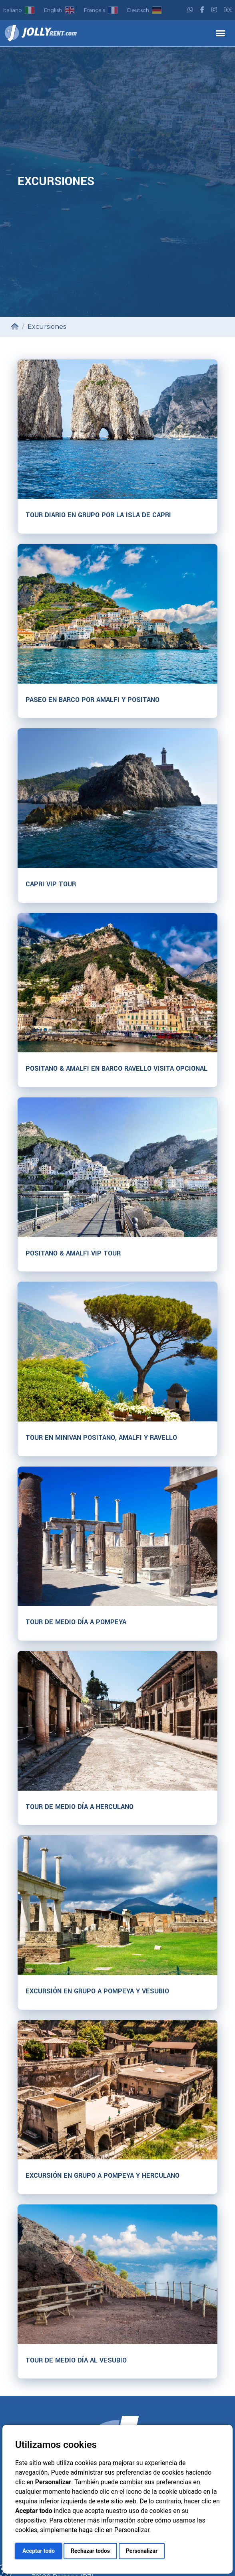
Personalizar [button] (141, 2551)
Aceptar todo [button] (38, 2551)
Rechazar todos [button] (90, 2551)
